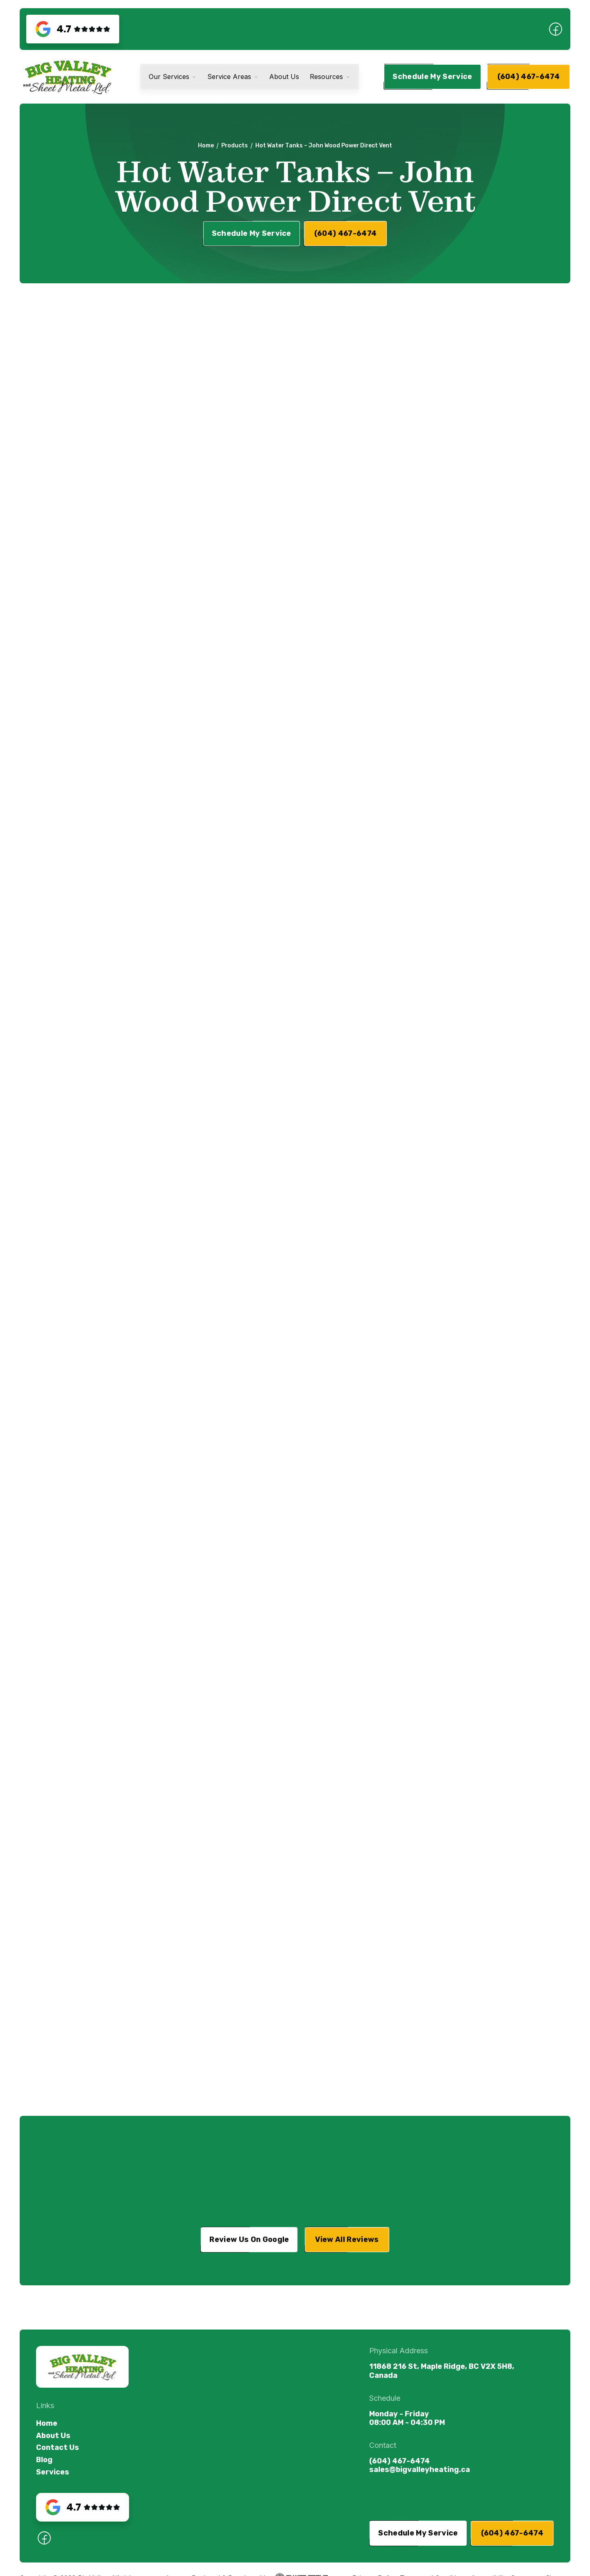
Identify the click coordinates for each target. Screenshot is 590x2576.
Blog (44, 2460)
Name (329, 346)
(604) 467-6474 (399, 2461)
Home (206, 145)
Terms (365, 527)
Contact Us (57, 2447)
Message (333, 466)
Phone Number (342, 426)
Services (52, 2472)
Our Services (169, 77)
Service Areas (229, 77)
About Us (284, 77)
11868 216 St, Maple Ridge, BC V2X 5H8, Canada (441, 2371)
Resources (326, 77)
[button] (173, 77)
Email (329, 386)
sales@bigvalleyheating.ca (419, 2469)
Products (234, 145)
